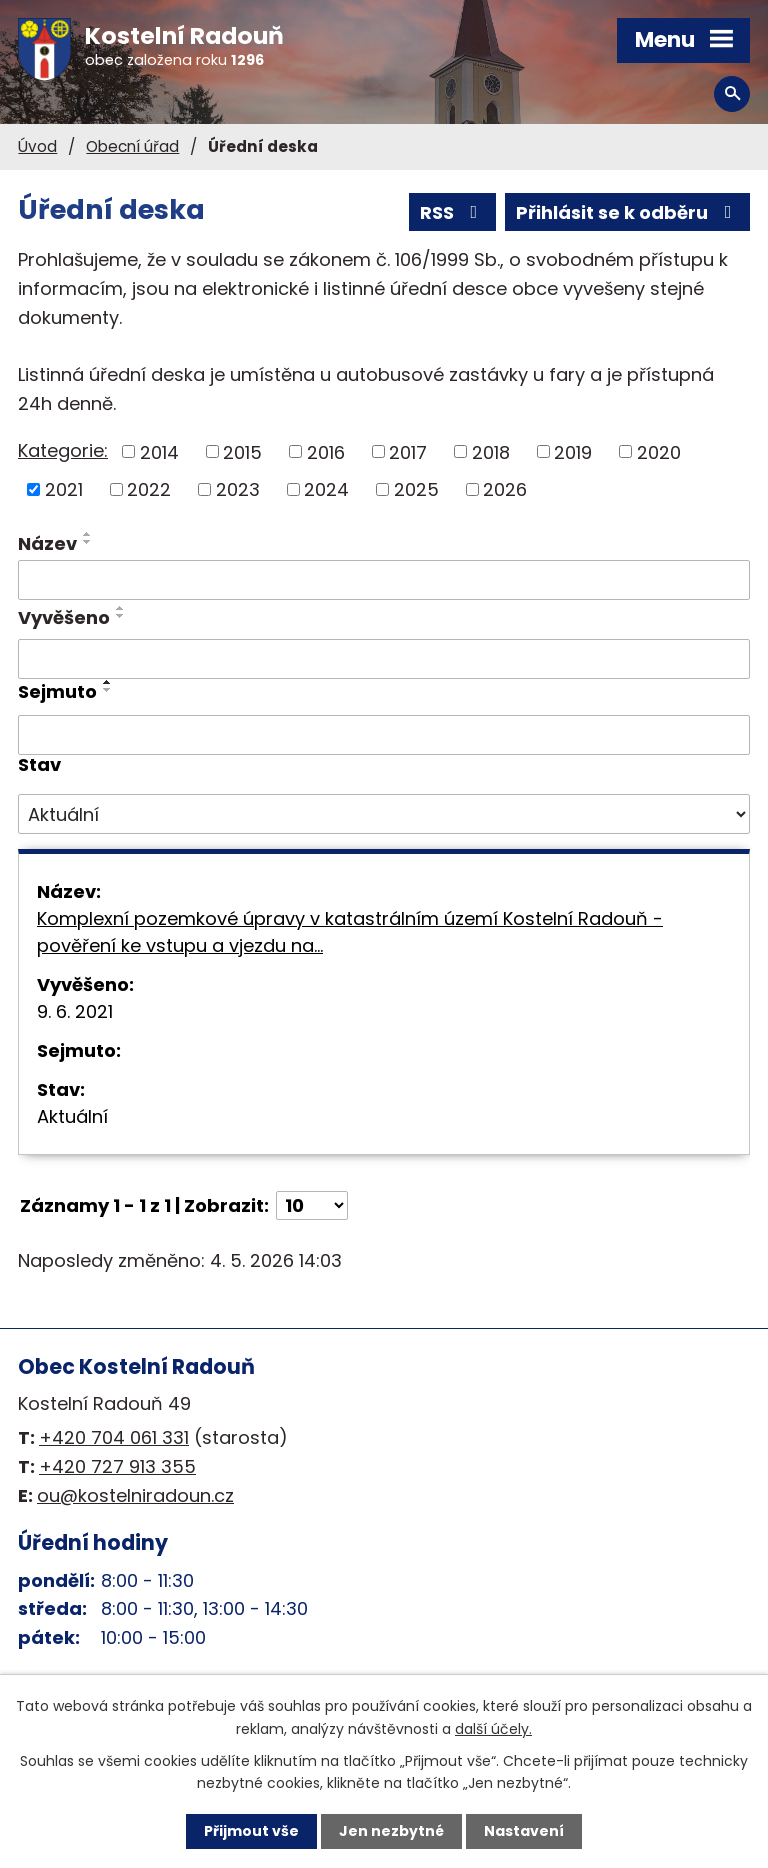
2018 (491, 451)
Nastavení (524, 1831)
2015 (242, 451)
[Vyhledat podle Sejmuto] (384, 735)
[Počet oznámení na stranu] (312, 1205)
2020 (659, 451)
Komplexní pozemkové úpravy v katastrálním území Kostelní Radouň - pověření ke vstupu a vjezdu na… (350, 932)
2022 (149, 489)
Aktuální (72, 1116)
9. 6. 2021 (75, 1011)
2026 (505, 489)
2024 (326, 489)
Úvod (37, 146)
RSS (453, 212)
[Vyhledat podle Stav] (384, 814)
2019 (573, 451)
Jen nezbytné (391, 1831)
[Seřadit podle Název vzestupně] (88, 534)
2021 (64, 489)
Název (47, 543)
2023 (238, 489)
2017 (408, 451)
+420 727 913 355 (117, 1466)
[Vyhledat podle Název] (384, 580)
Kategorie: (63, 450)
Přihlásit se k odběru (628, 212)
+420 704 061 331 (114, 1437)
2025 (416, 489)
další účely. (493, 1728)
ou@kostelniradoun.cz (135, 1495)
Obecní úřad (132, 146)
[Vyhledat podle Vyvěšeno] (384, 659)
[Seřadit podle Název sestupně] (88, 542)
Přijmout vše (251, 1831)
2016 (326, 451)
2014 (159, 451)
